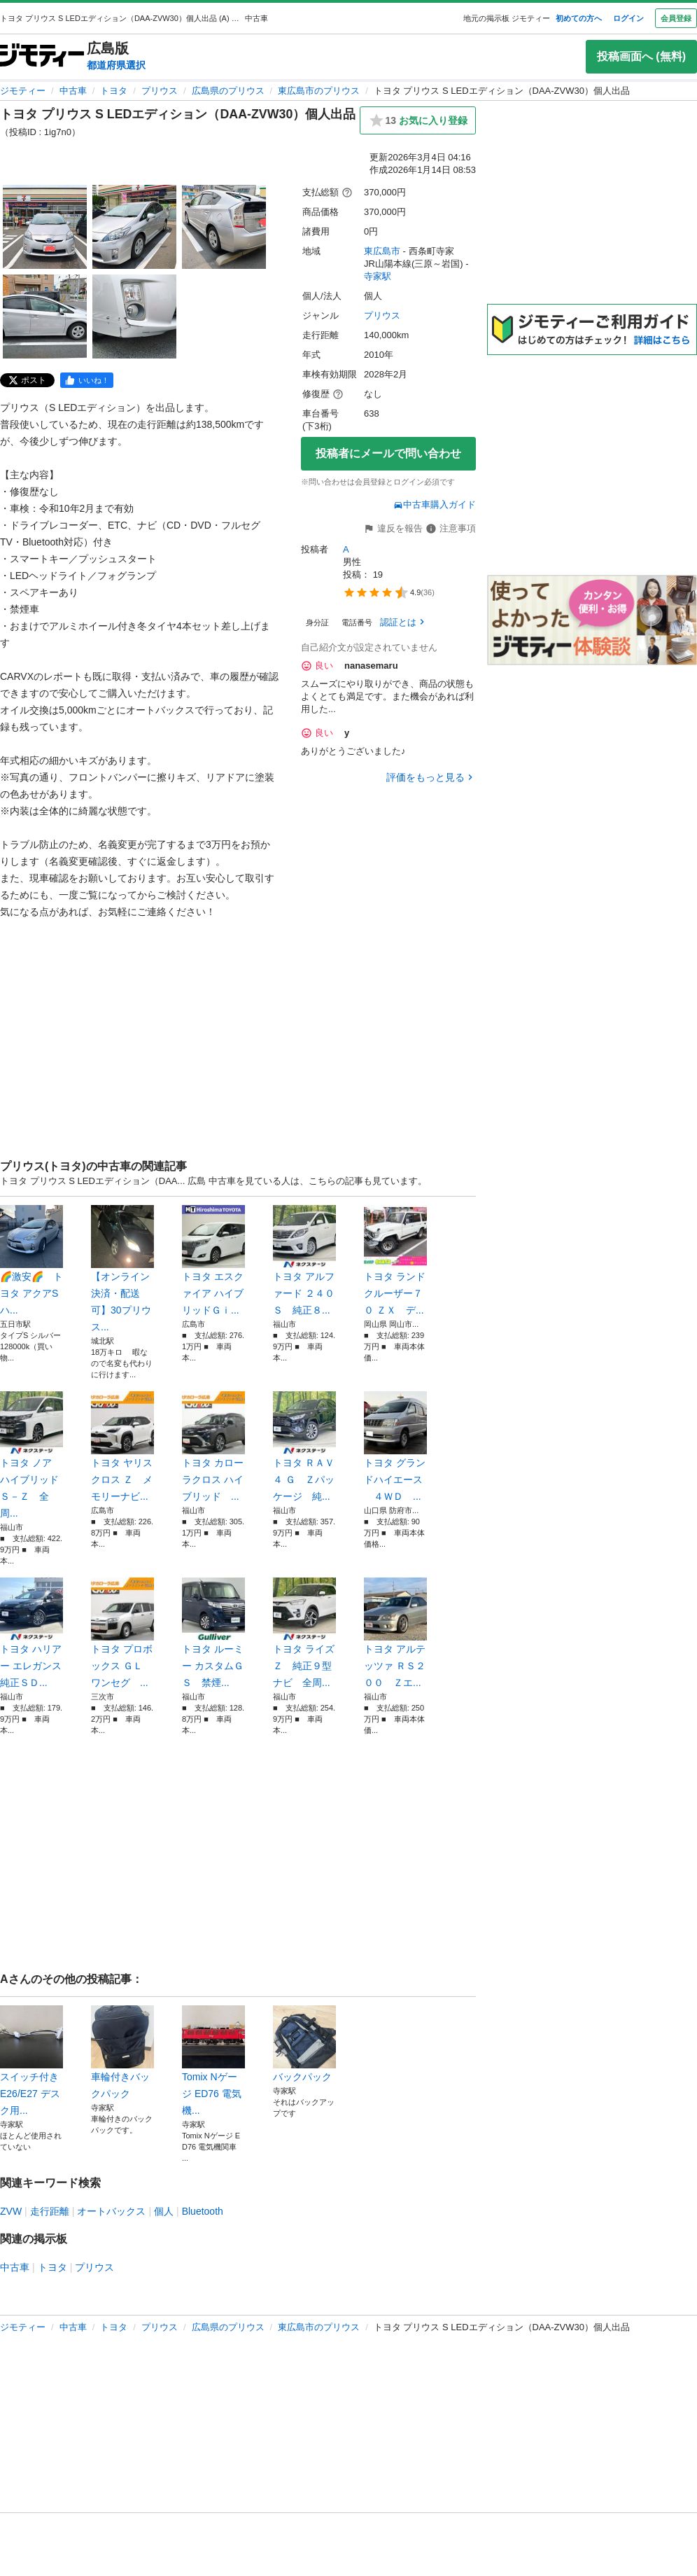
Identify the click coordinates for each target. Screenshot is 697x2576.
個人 (164, 2211)
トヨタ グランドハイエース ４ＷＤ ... (395, 1446)
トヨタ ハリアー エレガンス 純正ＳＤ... (31, 1633)
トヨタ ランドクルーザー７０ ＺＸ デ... (395, 1260)
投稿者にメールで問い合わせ (388, 453)
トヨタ (113, 90)
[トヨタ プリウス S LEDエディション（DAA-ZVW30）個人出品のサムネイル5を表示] (134, 316)
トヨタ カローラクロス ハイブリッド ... (213, 1446)
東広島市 (382, 251)
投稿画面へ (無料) (641, 56)
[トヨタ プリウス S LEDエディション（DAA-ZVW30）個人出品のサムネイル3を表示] (224, 227)
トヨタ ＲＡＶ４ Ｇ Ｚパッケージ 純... (304, 1446)
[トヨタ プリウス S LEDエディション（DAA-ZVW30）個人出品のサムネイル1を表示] (45, 227)
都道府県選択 (116, 65)
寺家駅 (377, 276)
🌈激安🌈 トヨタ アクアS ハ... (31, 1260)
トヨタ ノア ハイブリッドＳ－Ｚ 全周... (31, 1455)
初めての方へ (579, 18)
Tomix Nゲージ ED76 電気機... (213, 2060)
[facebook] (86, 380)
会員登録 (676, 18)
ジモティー (22, 90)
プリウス (159, 90)
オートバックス (111, 2211)
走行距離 (49, 2211)
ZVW (11, 2211)
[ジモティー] (42, 56)
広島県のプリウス (228, 90)
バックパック (304, 2043)
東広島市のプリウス (319, 90)
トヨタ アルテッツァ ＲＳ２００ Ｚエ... (395, 1633)
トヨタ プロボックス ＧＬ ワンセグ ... (122, 1633)
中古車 (73, 90)
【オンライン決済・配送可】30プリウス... (122, 1268)
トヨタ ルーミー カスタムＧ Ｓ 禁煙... (213, 1633)
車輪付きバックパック (122, 2052)
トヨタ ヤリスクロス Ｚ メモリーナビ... (122, 1446)
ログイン (628, 18)
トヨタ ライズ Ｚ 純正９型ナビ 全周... (304, 1633)
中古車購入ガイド (434, 504)
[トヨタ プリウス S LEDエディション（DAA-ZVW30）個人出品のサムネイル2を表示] (134, 227)
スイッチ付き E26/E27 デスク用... (31, 2060)
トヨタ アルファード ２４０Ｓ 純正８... (304, 1260)
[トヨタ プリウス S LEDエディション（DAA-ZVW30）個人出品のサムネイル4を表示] (45, 316)
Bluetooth (202, 2211)
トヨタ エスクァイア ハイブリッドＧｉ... (213, 1260)
